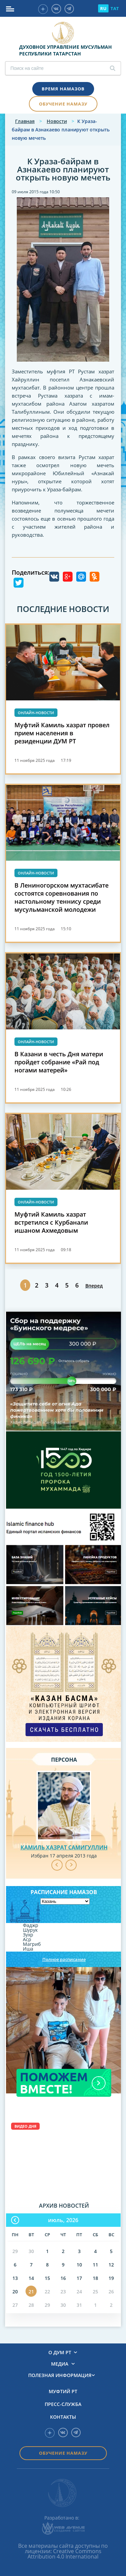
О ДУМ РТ (59, 2352)
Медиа (59, 2364)
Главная (25, 121)
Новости (57, 121)
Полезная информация (59, 2375)
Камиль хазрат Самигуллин (64, 1847)
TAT (115, 8)
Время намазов (63, 89)
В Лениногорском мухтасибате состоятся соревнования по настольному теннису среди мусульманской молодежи (61, 897)
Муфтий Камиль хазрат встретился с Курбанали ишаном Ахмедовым (51, 1222)
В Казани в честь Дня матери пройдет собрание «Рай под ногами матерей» (58, 1062)
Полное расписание (64, 1959)
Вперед (94, 1285)
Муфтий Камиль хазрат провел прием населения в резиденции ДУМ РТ (62, 733)
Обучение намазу (63, 104)
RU (103, 8)
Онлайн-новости (36, 712)
